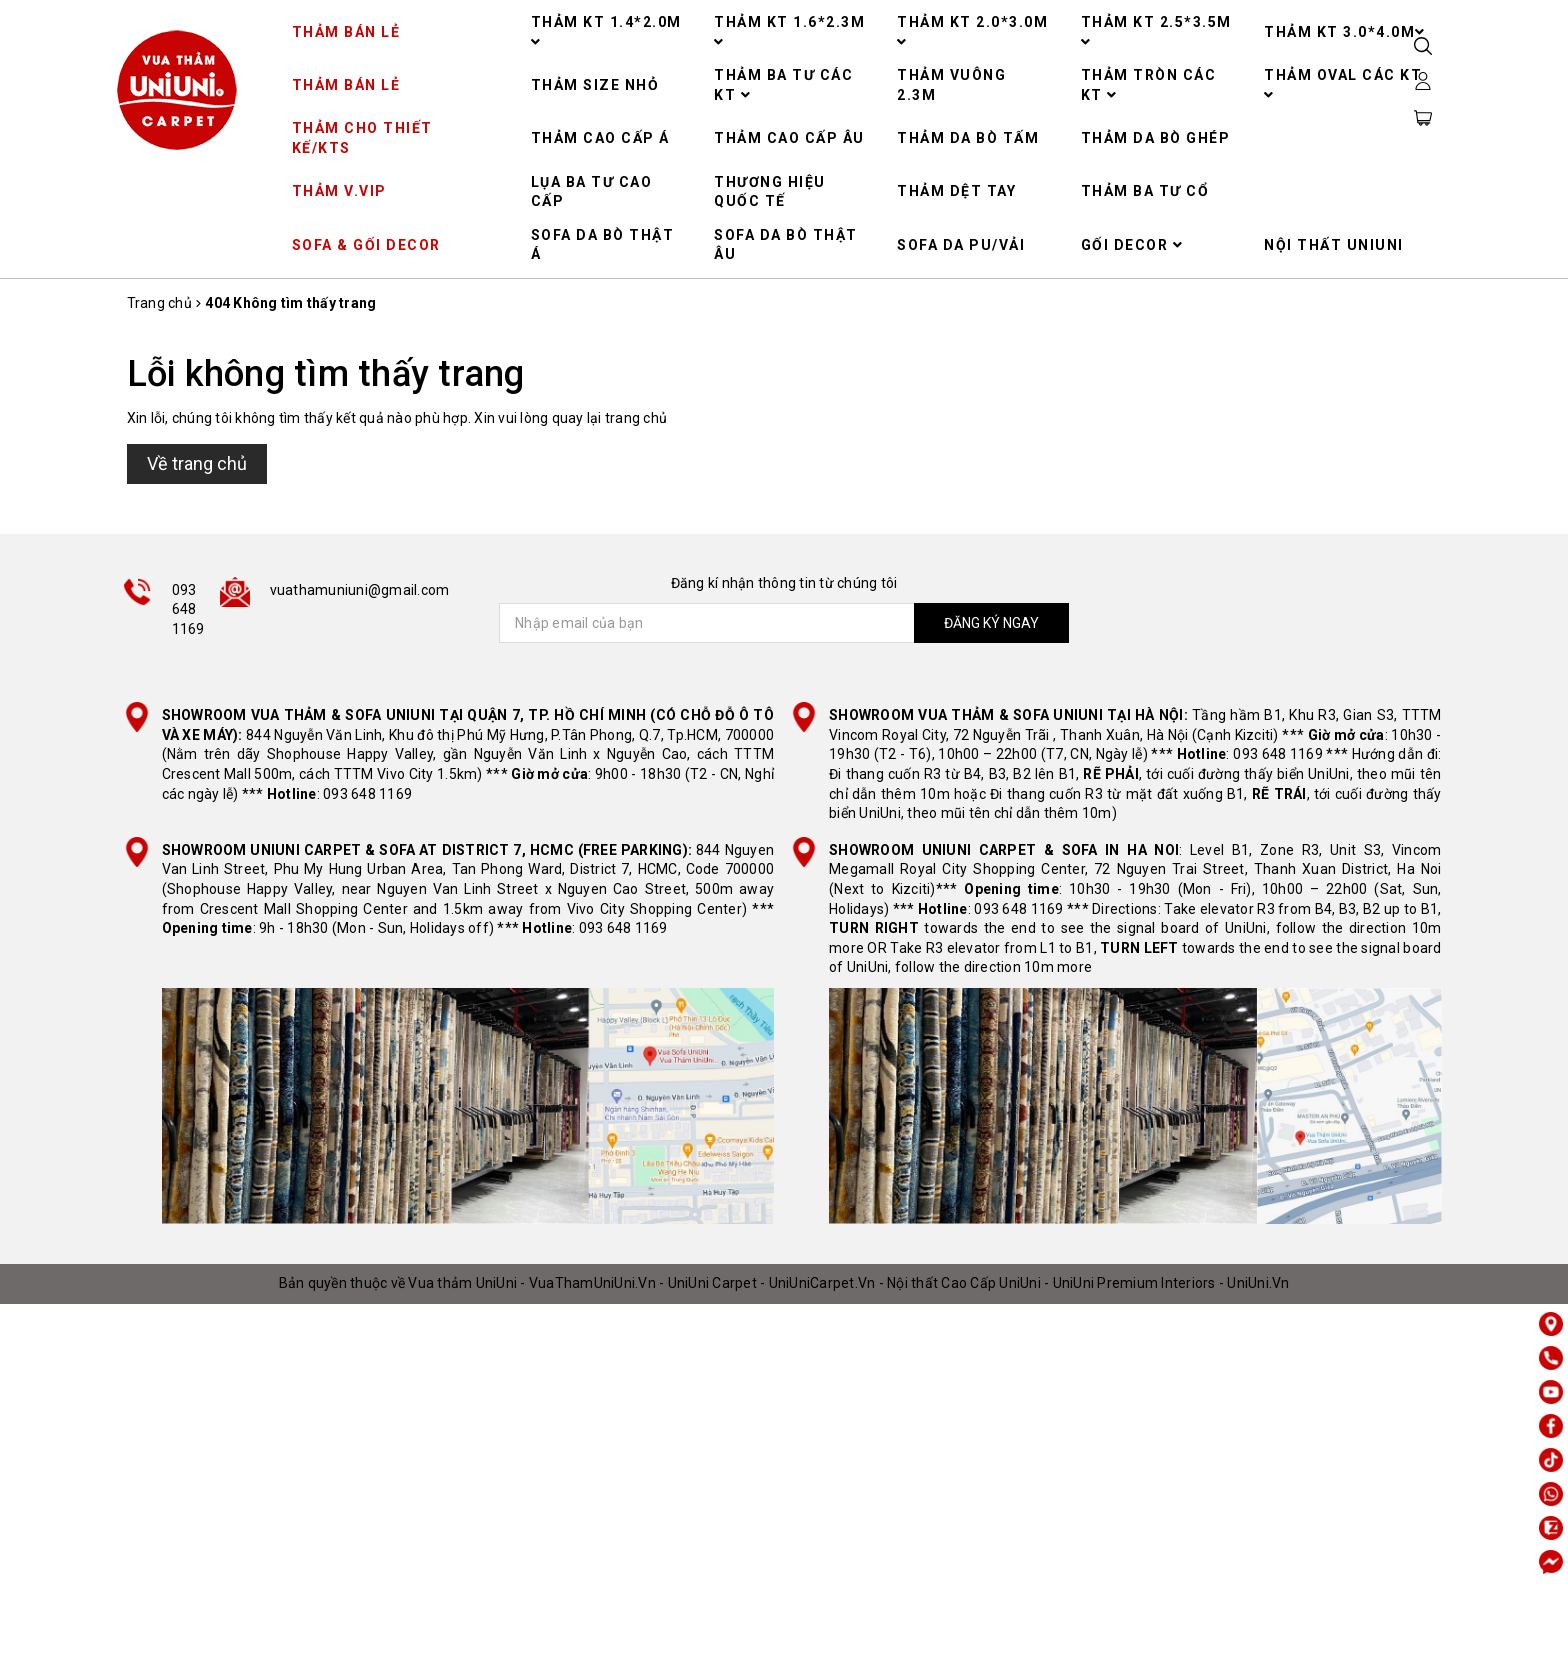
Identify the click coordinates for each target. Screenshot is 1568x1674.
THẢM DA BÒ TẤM (968, 138)
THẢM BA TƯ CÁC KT (783, 85)
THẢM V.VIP (339, 191)
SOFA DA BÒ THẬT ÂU (786, 245)
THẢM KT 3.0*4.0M (1345, 32)
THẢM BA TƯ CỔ (1145, 191)
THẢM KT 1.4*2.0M (606, 31)
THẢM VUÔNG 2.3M (951, 85)
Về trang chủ (197, 463)
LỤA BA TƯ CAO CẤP (592, 192)
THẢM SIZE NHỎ (595, 85)
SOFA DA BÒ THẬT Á (603, 245)
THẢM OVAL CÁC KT (1343, 84)
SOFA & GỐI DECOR (366, 245)
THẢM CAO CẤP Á (600, 138)
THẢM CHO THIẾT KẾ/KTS (362, 138)
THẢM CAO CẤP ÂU (789, 138)
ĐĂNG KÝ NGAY (989, 623)
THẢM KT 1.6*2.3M (789, 31)
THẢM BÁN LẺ (346, 32)
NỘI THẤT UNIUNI (1334, 245)
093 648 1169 (188, 609)
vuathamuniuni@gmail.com (360, 590)
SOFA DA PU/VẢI (961, 245)
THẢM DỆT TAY (956, 191)
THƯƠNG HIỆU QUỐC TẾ (770, 192)
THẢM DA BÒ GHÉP (1156, 138)
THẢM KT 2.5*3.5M (1156, 31)
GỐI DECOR (1132, 245)
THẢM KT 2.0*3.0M (972, 31)
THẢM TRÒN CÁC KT (1149, 85)
